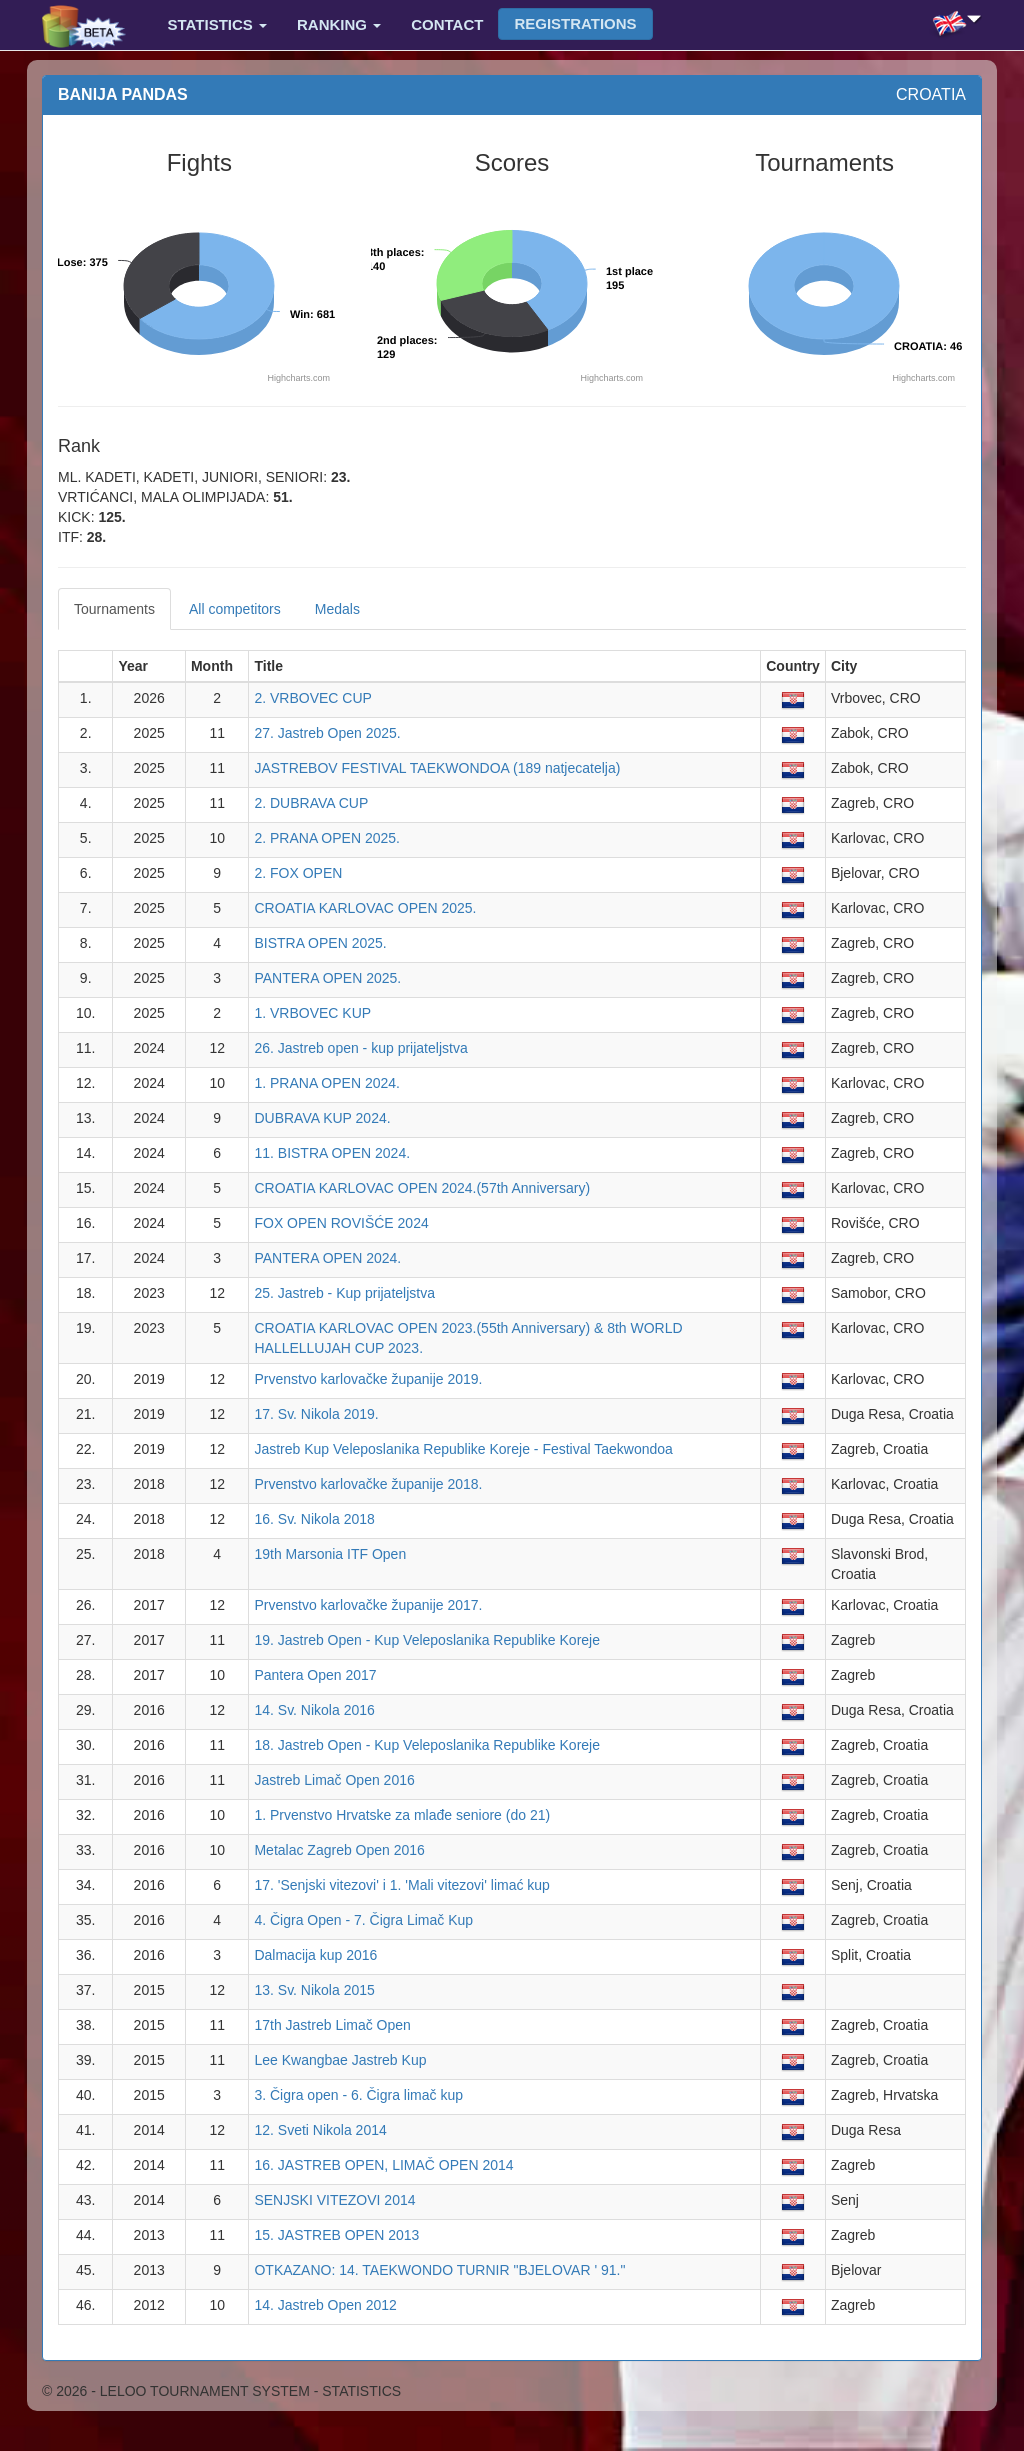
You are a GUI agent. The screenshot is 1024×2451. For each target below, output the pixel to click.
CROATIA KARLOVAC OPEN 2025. (365, 908)
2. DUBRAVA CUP (311, 803)
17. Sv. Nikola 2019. (316, 1414)
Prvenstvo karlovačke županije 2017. (368, 1605)
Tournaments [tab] (114, 609)
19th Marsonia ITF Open (330, 1554)
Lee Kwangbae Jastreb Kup (340, 2060)
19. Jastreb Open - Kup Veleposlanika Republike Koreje (427, 1640)
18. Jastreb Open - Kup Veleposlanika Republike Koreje (427, 1745)
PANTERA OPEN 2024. (327, 1258)
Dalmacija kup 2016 (315, 1955)
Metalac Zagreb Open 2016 (339, 1850)
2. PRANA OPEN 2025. (327, 838)
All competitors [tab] (235, 609)
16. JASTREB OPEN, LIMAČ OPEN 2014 (383, 2165)
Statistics (217, 24)
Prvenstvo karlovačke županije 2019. (368, 1379)
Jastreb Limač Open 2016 (334, 1780)
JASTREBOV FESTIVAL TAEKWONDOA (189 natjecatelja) (437, 768)
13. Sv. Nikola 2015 (314, 1990)
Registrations (575, 23)
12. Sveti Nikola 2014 (320, 2130)
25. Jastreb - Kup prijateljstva (344, 1293)
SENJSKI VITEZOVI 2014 (334, 2200)
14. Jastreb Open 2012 (325, 2305)
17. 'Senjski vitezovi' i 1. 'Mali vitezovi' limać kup (401, 1885)
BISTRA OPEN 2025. (320, 943)
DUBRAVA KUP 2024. (322, 1118)
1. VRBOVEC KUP (312, 1013)
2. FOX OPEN (298, 873)
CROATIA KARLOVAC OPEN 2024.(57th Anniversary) (422, 1188)
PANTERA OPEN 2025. (327, 978)
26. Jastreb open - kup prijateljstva (360, 1048)
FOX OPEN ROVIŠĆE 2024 (341, 1223)
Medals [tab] (337, 609)
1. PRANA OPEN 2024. (327, 1083)
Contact (447, 24)
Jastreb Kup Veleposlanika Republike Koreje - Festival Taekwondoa (463, 1449)
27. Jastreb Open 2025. (327, 733)
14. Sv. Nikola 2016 (314, 1710)
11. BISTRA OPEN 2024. (332, 1153)
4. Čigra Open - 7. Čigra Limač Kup (363, 1920)
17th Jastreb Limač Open (332, 2025)
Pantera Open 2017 (315, 1675)
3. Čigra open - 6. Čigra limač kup (358, 2095)
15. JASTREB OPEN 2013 (336, 2235)
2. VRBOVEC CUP (312, 698)
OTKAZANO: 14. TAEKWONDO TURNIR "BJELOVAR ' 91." (439, 2270)
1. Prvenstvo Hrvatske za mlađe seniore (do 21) (402, 1815)
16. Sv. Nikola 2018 (314, 1519)
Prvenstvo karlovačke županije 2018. (368, 1484)
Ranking (339, 24)
